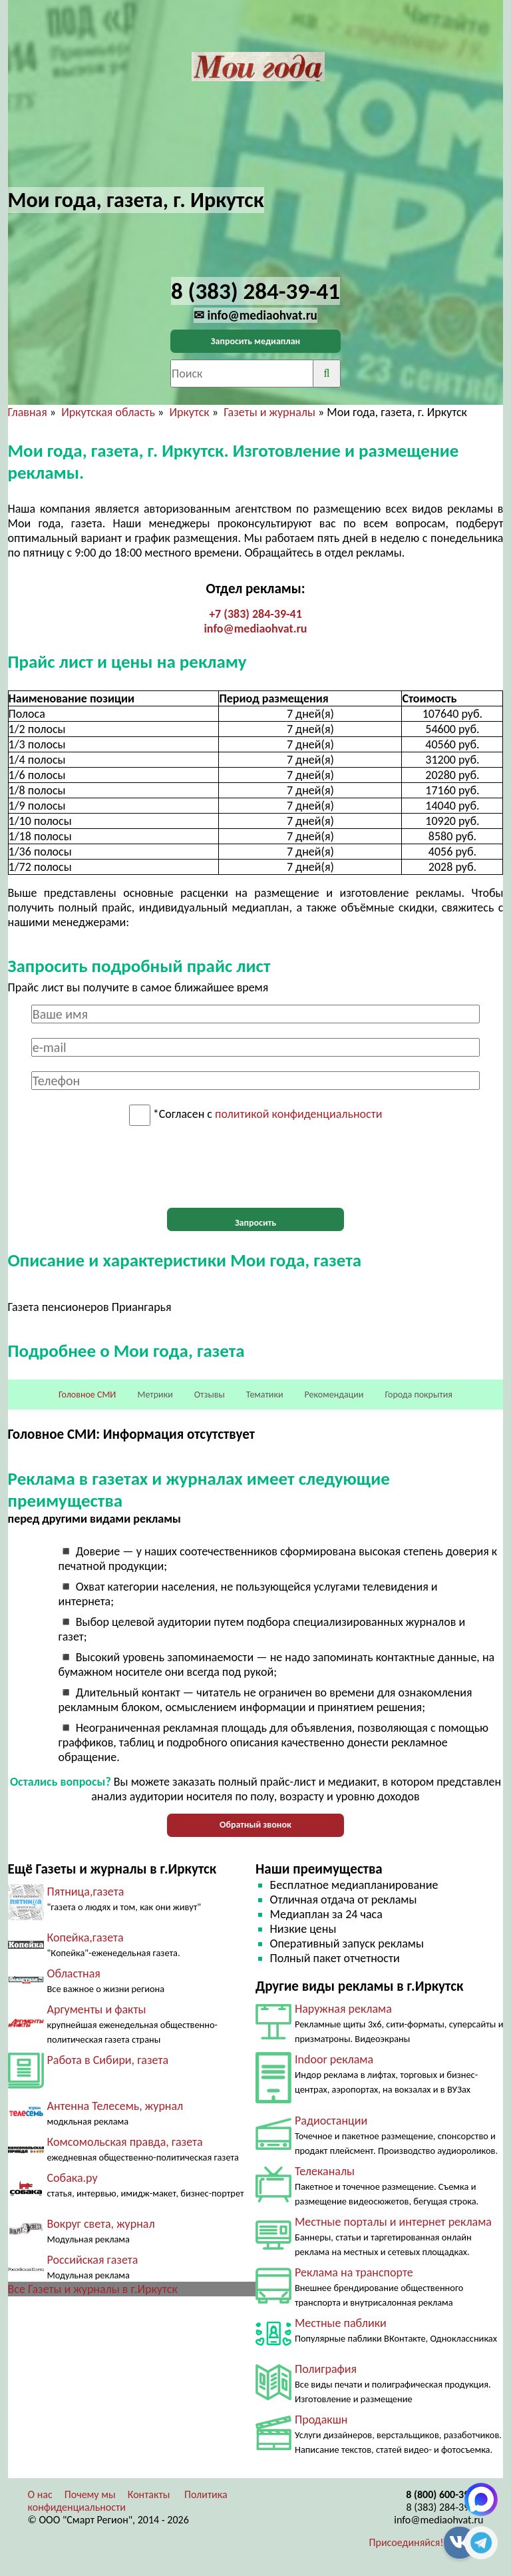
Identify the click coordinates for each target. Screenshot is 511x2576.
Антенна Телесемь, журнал (115, 2106)
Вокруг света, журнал (101, 2223)
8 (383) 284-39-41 (445, 2507)
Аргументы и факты (96, 2009)
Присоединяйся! (406, 2542)
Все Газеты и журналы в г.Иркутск (93, 2289)
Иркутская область (108, 412)
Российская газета (92, 2259)
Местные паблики (341, 2323)
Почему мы (90, 2494)
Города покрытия (418, 1394)
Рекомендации (334, 1394)
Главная (27, 412)
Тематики (264, 1394)
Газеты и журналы (269, 412)
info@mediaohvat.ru (255, 628)
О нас (40, 2494)
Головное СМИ (87, 1394)
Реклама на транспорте (354, 2272)
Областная (73, 1973)
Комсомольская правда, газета (125, 2142)
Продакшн (321, 2419)
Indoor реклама (334, 2059)
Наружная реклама (343, 2008)
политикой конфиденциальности (298, 1114)
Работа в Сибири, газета (108, 2060)
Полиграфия (326, 2369)
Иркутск (189, 412)
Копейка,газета (85, 1937)
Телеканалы (325, 2171)
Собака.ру (72, 2178)
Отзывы (209, 1394)
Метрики (154, 1394)
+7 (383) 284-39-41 (255, 614)
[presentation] (255, 1167)
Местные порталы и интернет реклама (393, 2221)
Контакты (149, 2494)
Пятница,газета (85, 1891)
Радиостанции (331, 2120)
